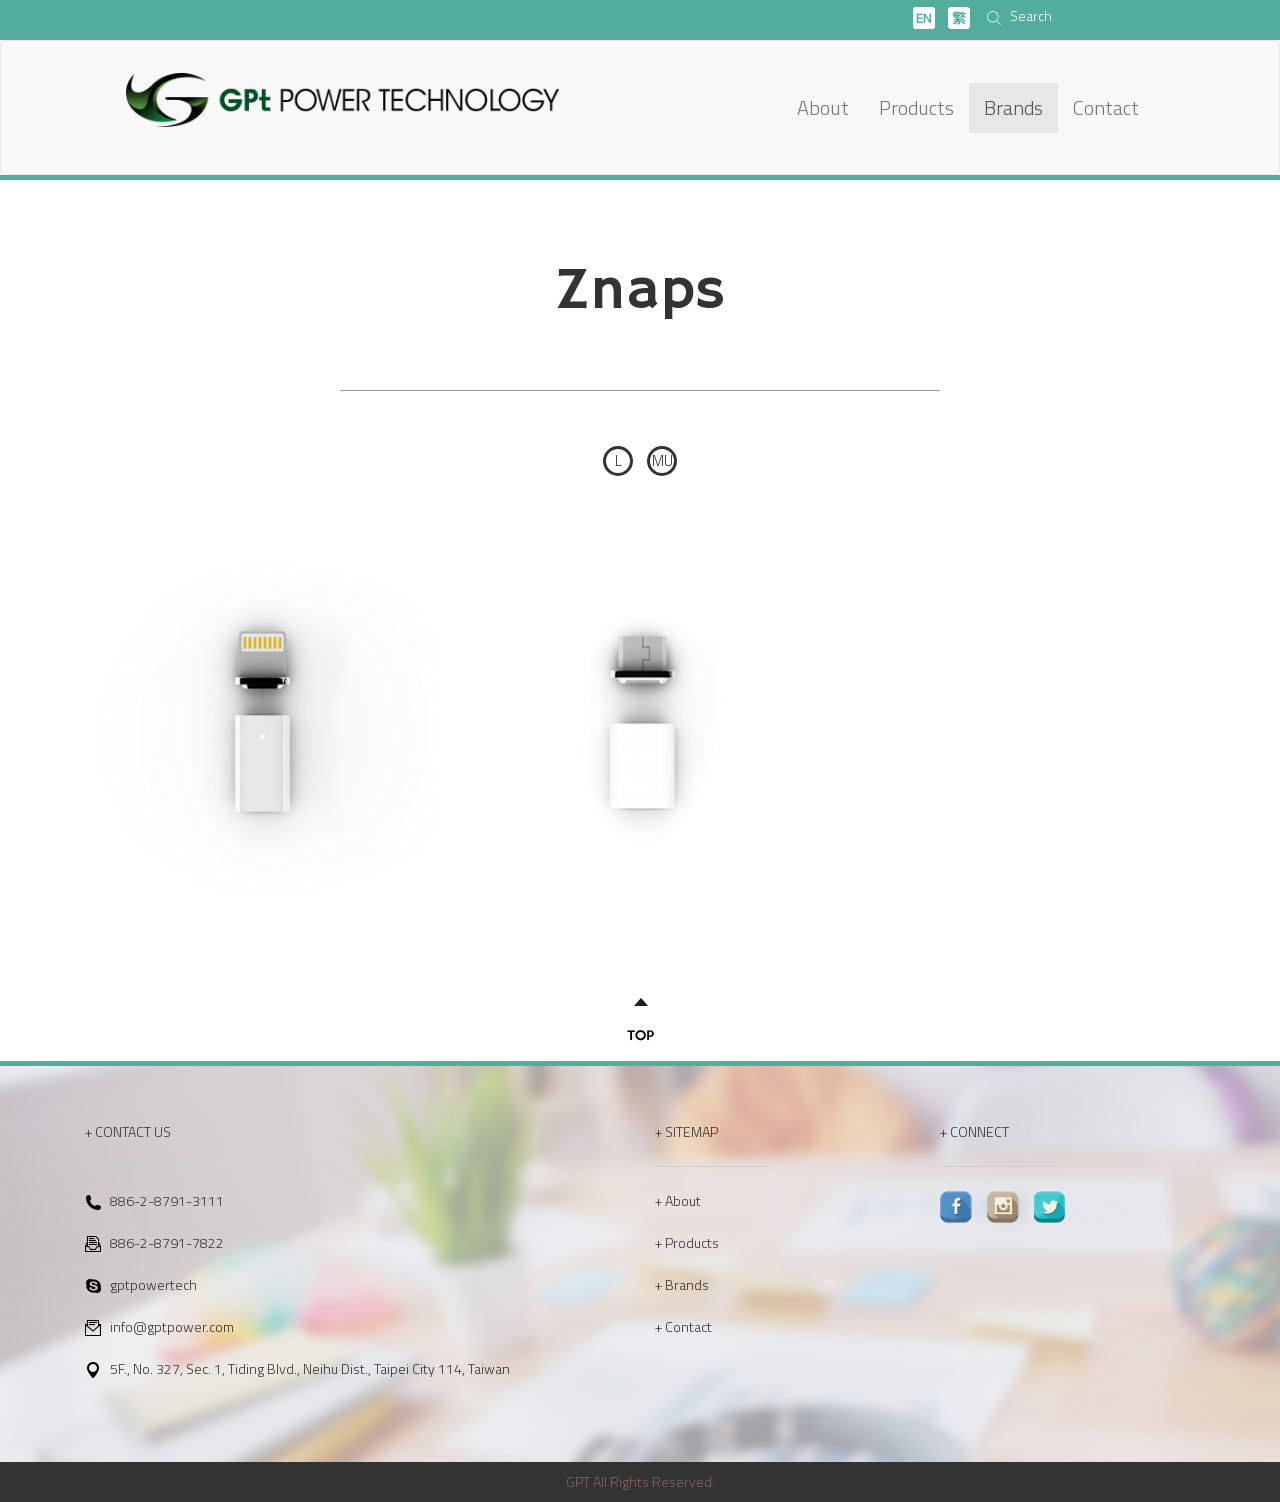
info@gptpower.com (172, 1326)
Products (916, 107)
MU (662, 460)
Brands (1013, 107)
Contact (1106, 107)
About (823, 107)
